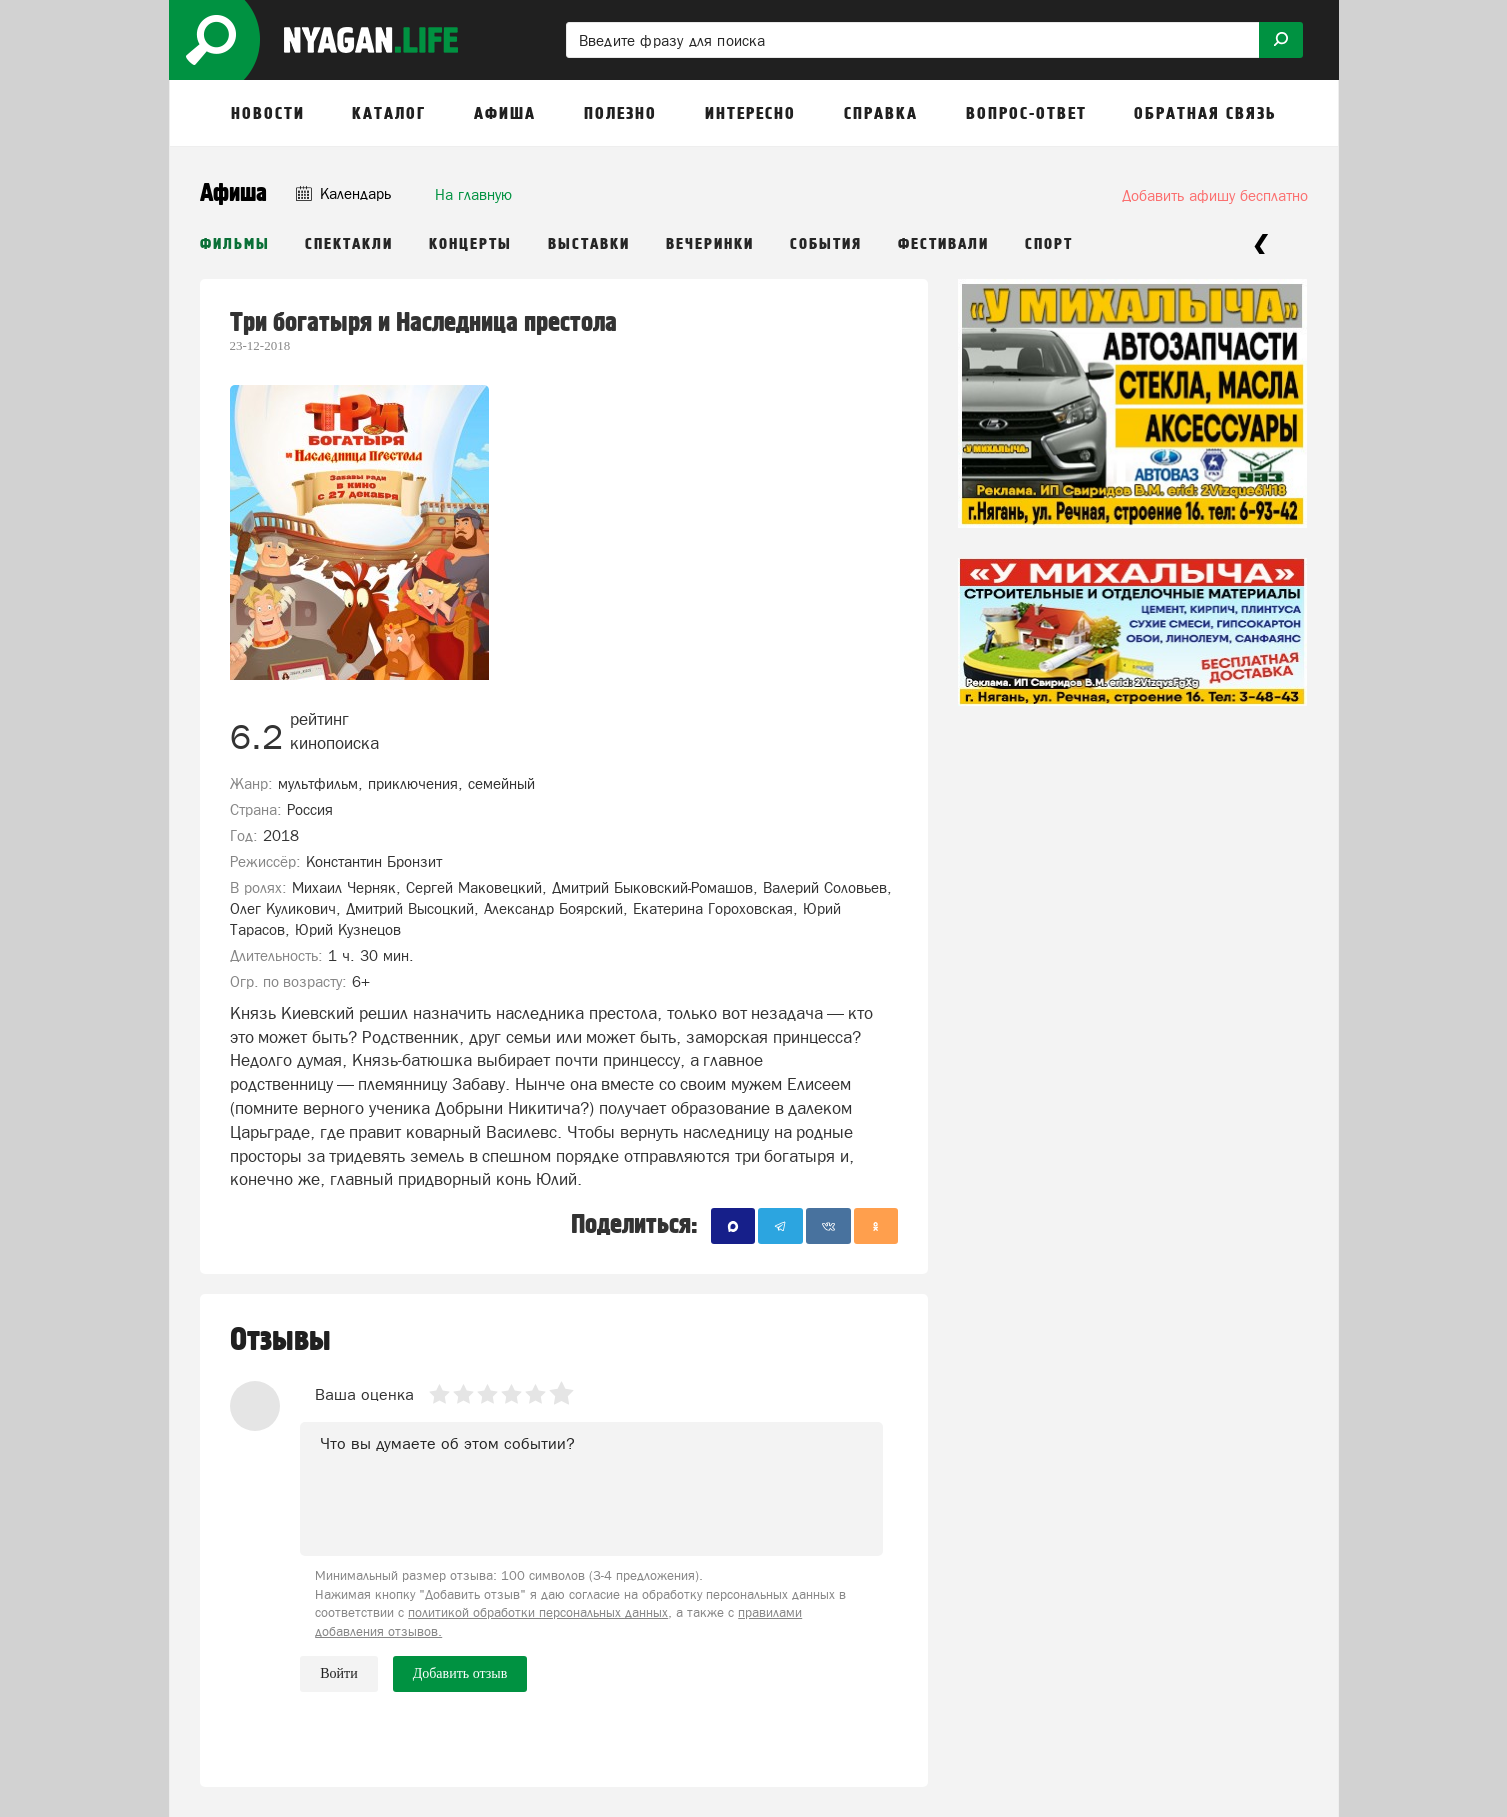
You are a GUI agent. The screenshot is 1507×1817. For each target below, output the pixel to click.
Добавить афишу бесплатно (1215, 195)
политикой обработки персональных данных (538, 1612)
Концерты (470, 244)
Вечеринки (710, 244)
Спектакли (349, 244)
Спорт (1049, 244)
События (826, 244)
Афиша (233, 193)
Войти (338, 1673)
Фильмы (235, 244)
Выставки (589, 244)
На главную (473, 194)
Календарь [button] (343, 193)
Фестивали (943, 244)
